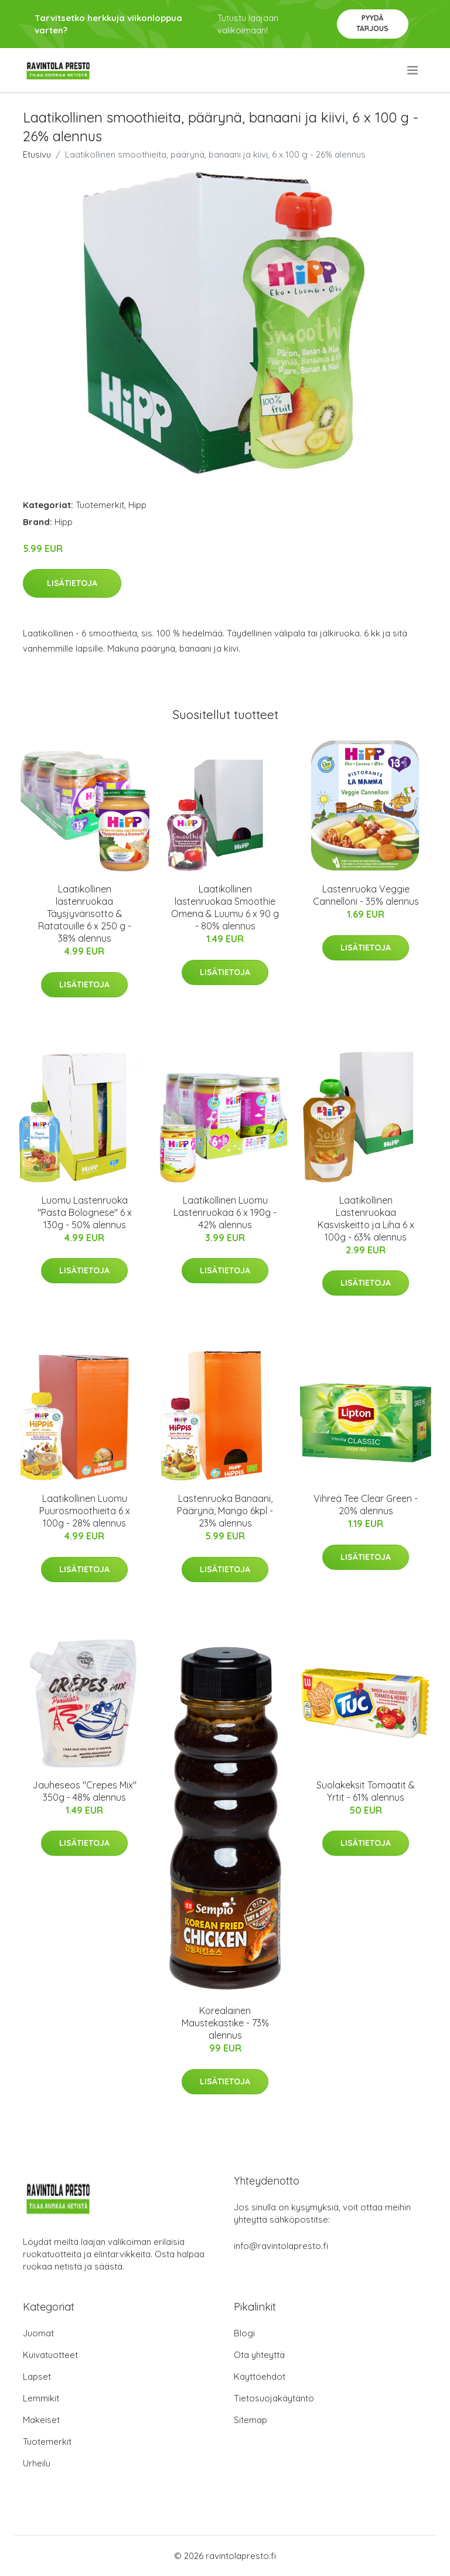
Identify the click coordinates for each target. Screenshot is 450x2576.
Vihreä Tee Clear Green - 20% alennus (365, 1505)
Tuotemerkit (100, 504)
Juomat (38, 2333)
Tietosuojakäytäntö (274, 2398)
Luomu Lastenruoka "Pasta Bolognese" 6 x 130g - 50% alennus (85, 1212)
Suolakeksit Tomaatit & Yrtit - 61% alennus (365, 1791)
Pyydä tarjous (372, 23)
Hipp (137, 504)
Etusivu (37, 154)
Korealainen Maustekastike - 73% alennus (225, 2023)
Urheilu (36, 2463)
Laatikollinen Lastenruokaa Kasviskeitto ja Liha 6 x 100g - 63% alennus (366, 1218)
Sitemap (250, 2419)
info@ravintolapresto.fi (281, 2245)
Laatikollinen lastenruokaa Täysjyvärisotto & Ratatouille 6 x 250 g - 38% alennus (84, 913)
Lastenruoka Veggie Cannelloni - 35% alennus (366, 895)
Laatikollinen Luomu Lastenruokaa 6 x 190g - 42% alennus (225, 1212)
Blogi (244, 2333)
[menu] (413, 70)
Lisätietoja (72, 583)
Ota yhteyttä (259, 2354)
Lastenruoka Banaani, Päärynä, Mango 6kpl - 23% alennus (225, 1511)
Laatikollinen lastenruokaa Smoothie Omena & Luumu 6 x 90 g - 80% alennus (225, 907)
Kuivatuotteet (50, 2354)
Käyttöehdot (259, 2376)
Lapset (37, 2376)
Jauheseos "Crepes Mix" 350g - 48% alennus (84, 1791)
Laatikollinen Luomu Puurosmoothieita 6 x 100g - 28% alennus (84, 1511)
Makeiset (41, 2419)
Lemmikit (41, 2398)
